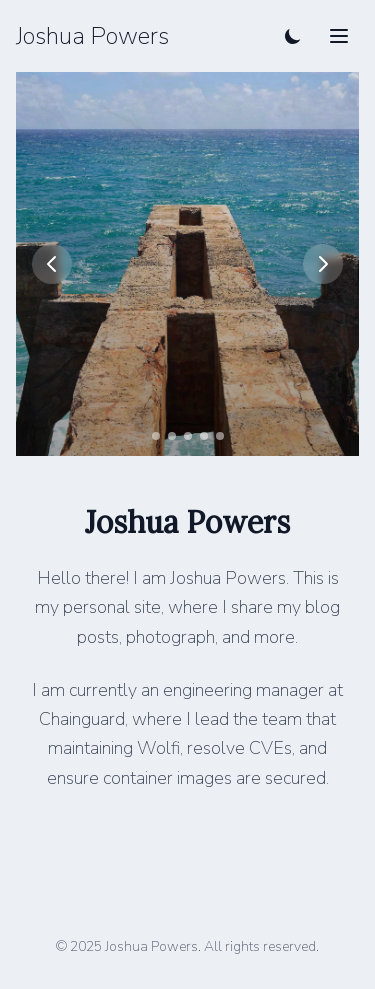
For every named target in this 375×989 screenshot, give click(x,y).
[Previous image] (52, 264)
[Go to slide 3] (188, 436)
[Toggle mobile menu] (339, 36)
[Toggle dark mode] (293, 36)
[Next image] (323, 264)
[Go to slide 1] (156, 436)
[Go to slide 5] (220, 436)
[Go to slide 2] (172, 436)
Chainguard (82, 719)
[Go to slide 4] (204, 436)
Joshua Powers (92, 36)
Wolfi (158, 748)
